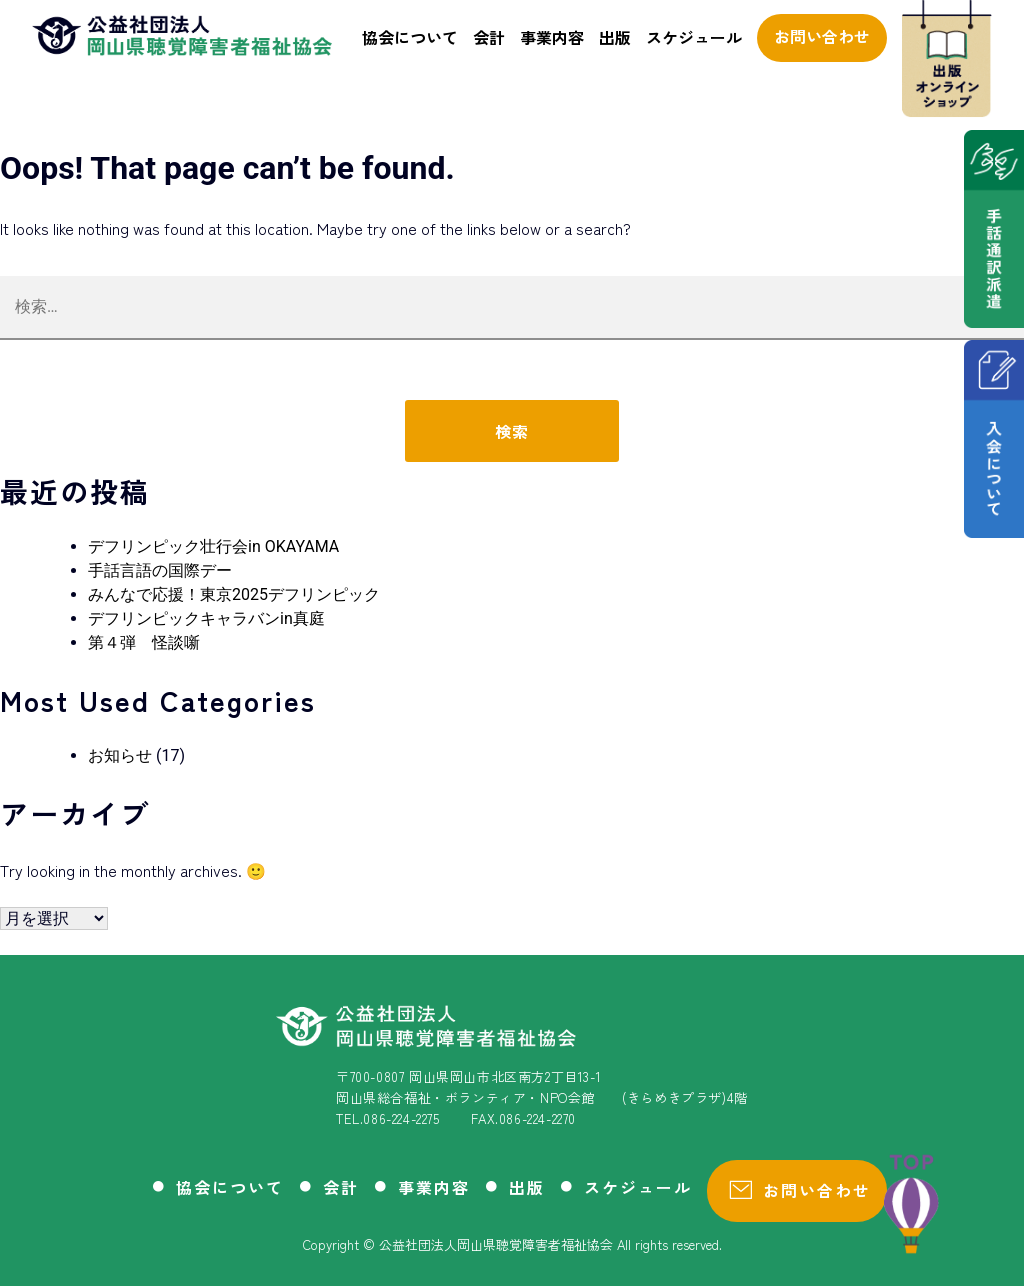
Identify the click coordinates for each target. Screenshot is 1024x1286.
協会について (410, 37)
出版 (615, 37)
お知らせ (120, 755)
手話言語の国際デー (160, 570)
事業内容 (552, 37)
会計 (489, 37)
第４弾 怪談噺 (144, 642)
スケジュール (694, 37)
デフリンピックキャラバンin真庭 (206, 618)
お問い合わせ (822, 36)
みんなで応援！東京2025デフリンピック (234, 594)
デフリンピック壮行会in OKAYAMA (213, 546)
